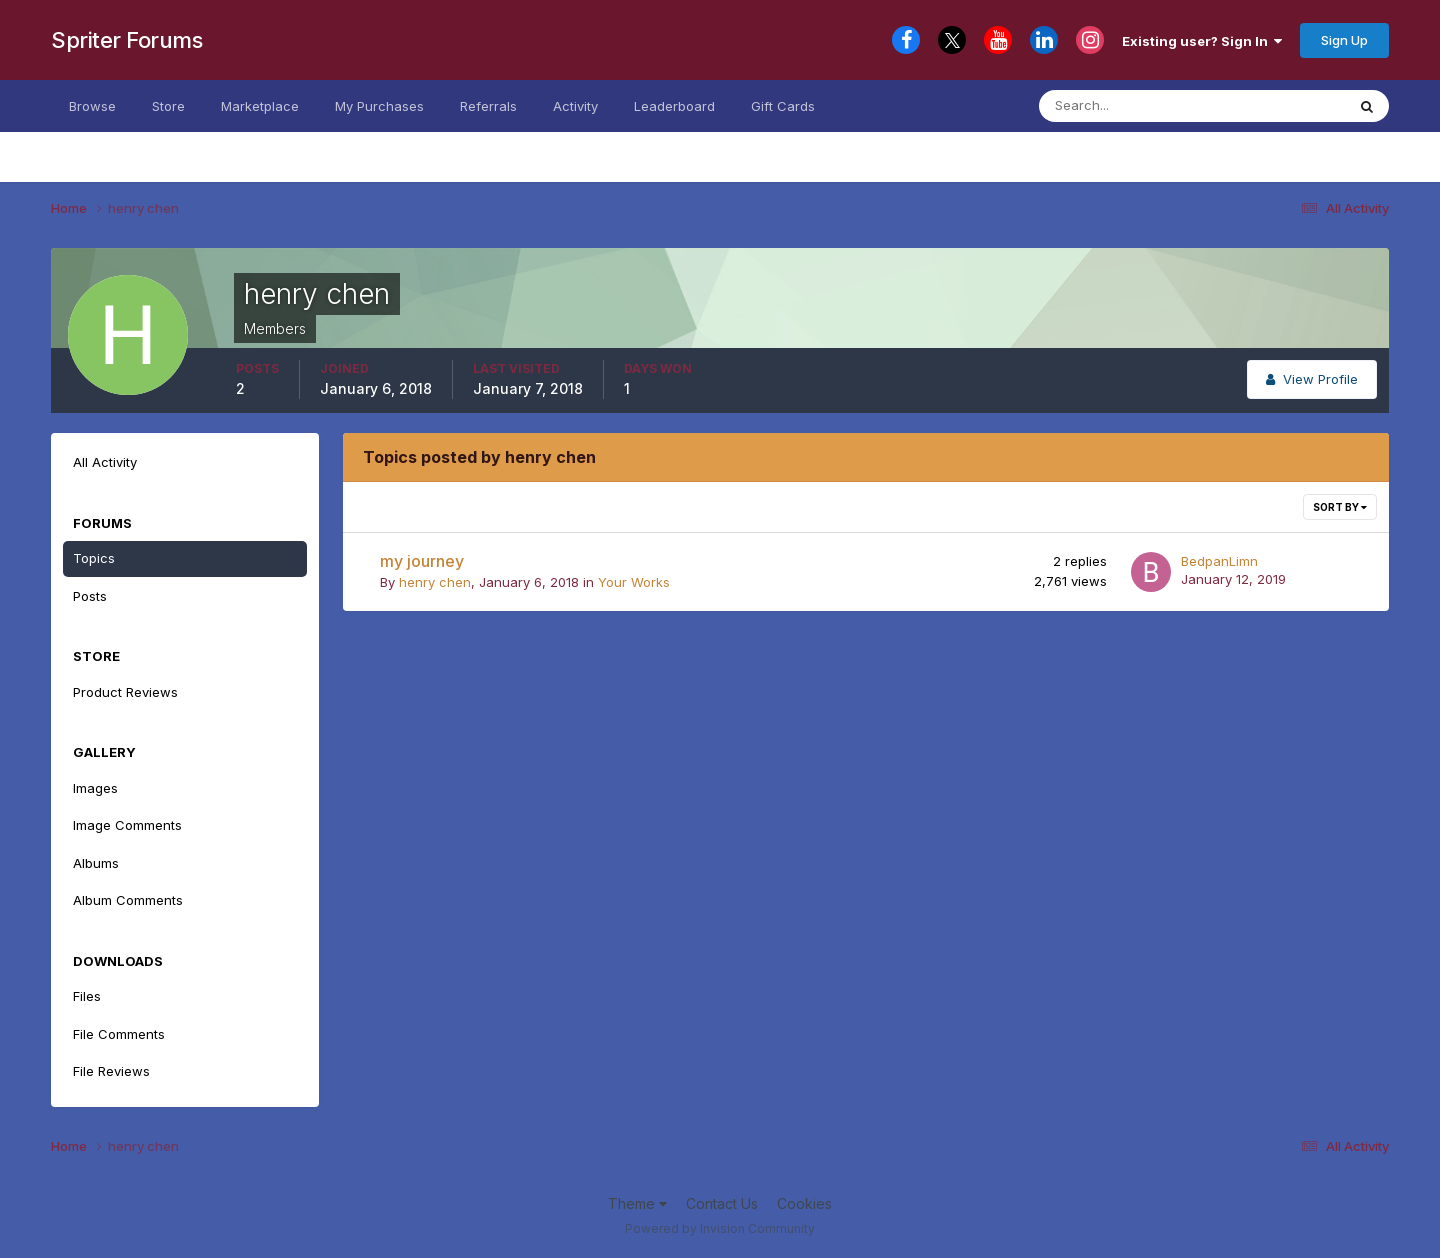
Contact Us (722, 1203)
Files (87, 996)
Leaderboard (674, 106)
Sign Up (1344, 40)
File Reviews (111, 1071)
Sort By (1340, 507)
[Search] (1137, 106)
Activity (575, 106)
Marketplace (260, 106)
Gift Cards (783, 106)
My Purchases (379, 106)
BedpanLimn (1219, 561)
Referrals (488, 106)
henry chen (435, 582)
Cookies (804, 1203)
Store (168, 106)
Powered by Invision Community (720, 1228)
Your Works (634, 582)
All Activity (105, 462)
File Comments (119, 1034)
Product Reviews (125, 692)
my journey (422, 561)
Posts (90, 596)
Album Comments (128, 900)
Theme (637, 1203)
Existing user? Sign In (1202, 41)
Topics (94, 558)
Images (95, 788)
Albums (96, 863)
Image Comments (127, 825)
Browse (92, 106)
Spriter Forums (126, 40)
